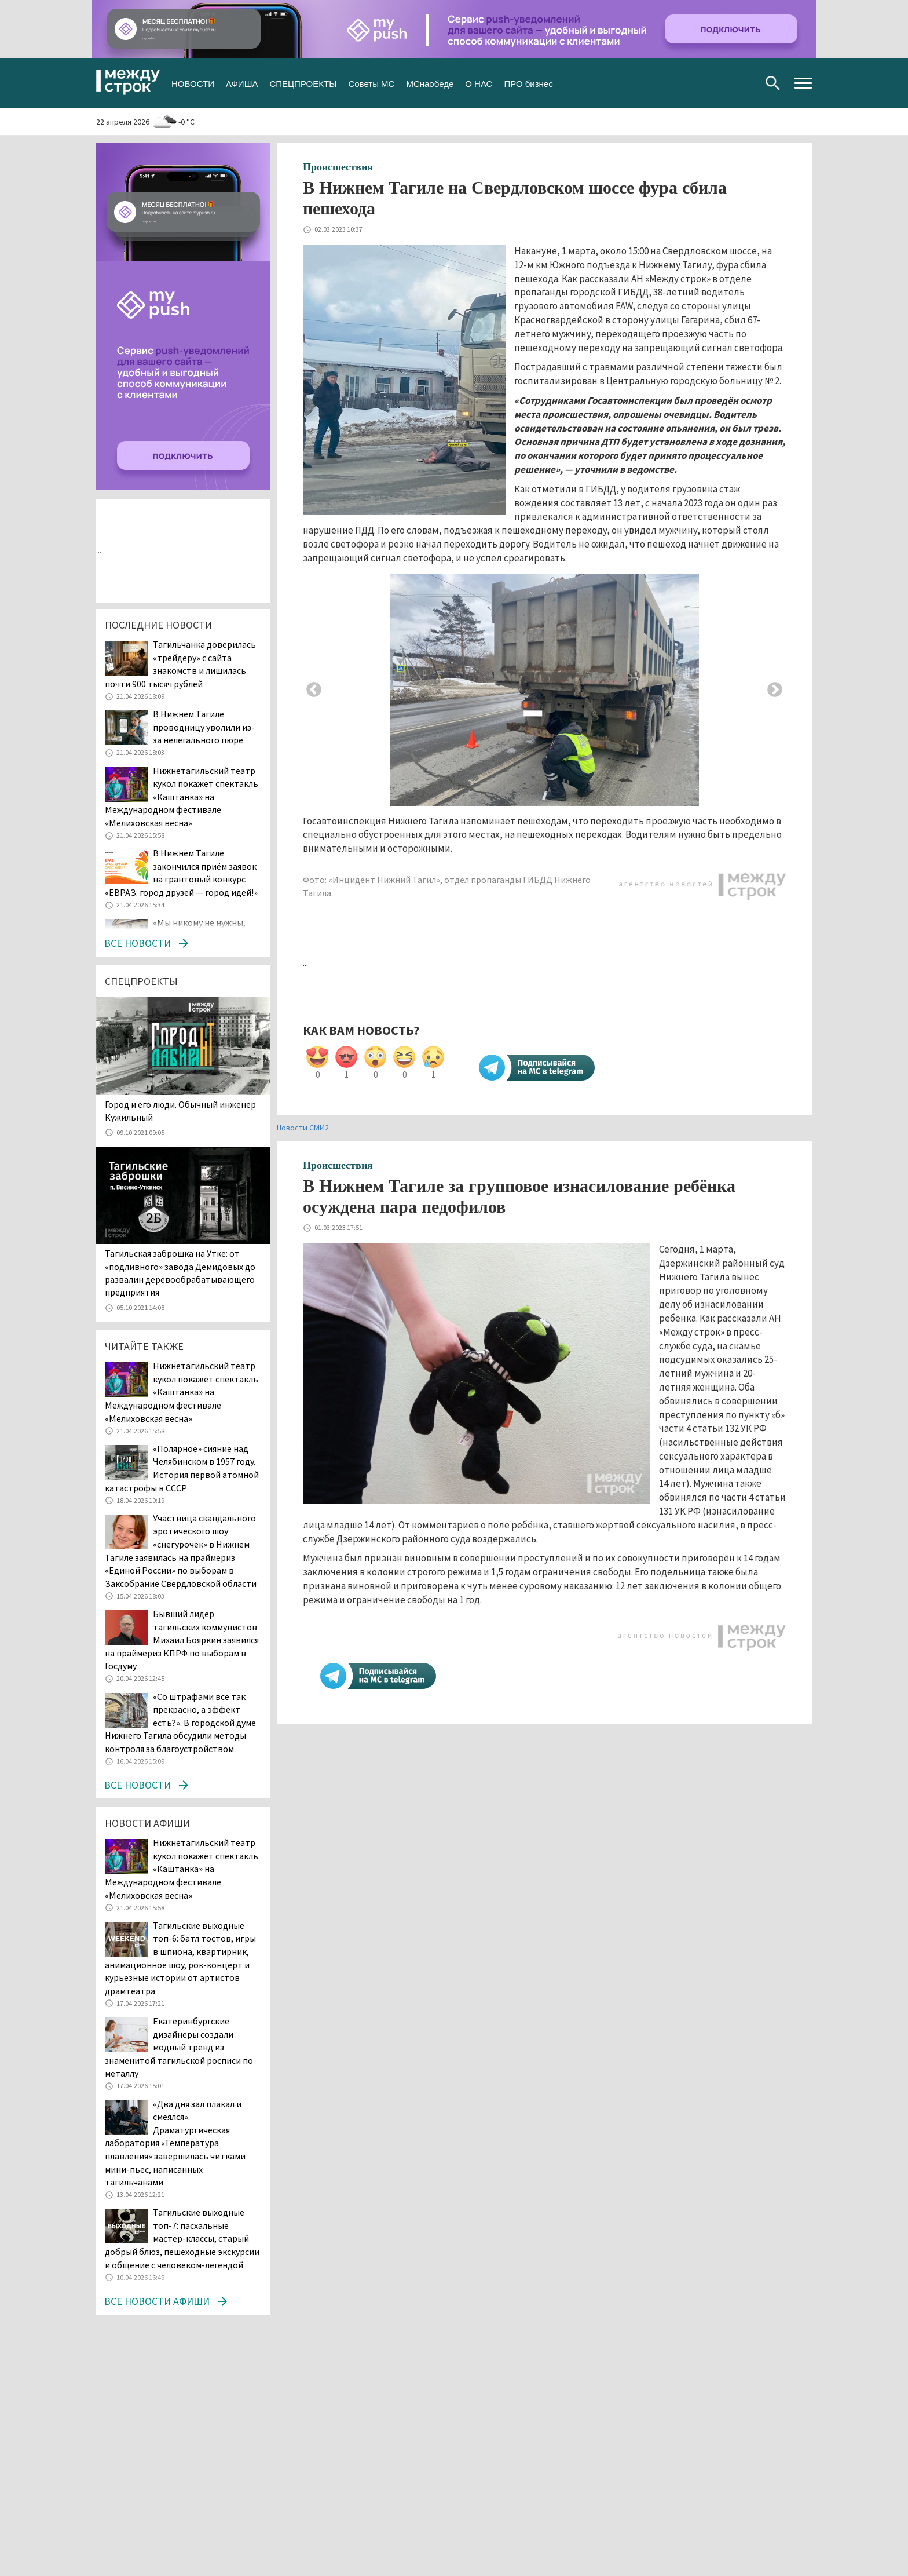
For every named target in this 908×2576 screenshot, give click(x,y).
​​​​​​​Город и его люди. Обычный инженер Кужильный (180, 1111)
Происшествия (338, 167)
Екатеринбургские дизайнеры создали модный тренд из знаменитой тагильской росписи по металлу (179, 2047)
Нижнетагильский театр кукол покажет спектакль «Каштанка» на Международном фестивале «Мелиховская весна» (181, 797)
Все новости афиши (157, 2301)
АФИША (242, 82)
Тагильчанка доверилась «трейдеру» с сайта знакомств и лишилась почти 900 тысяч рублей (180, 663)
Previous (314, 690)
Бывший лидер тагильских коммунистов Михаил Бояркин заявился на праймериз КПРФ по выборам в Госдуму (182, 1640)
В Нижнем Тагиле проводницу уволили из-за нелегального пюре (204, 727)
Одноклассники (725, 83)
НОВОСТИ (192, 82)
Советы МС (371, 82)
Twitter (707, 83)
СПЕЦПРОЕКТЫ (302, 82)
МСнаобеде (429, 82)
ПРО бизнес (528, 82)
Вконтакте (688, 83)
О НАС (478, 82)
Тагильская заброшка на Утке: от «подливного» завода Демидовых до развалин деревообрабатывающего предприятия (180, 1272)
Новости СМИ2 (303, 1127)
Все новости (137, 943)
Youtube (744, 83)
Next (774, 690)
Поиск (773, 83)
